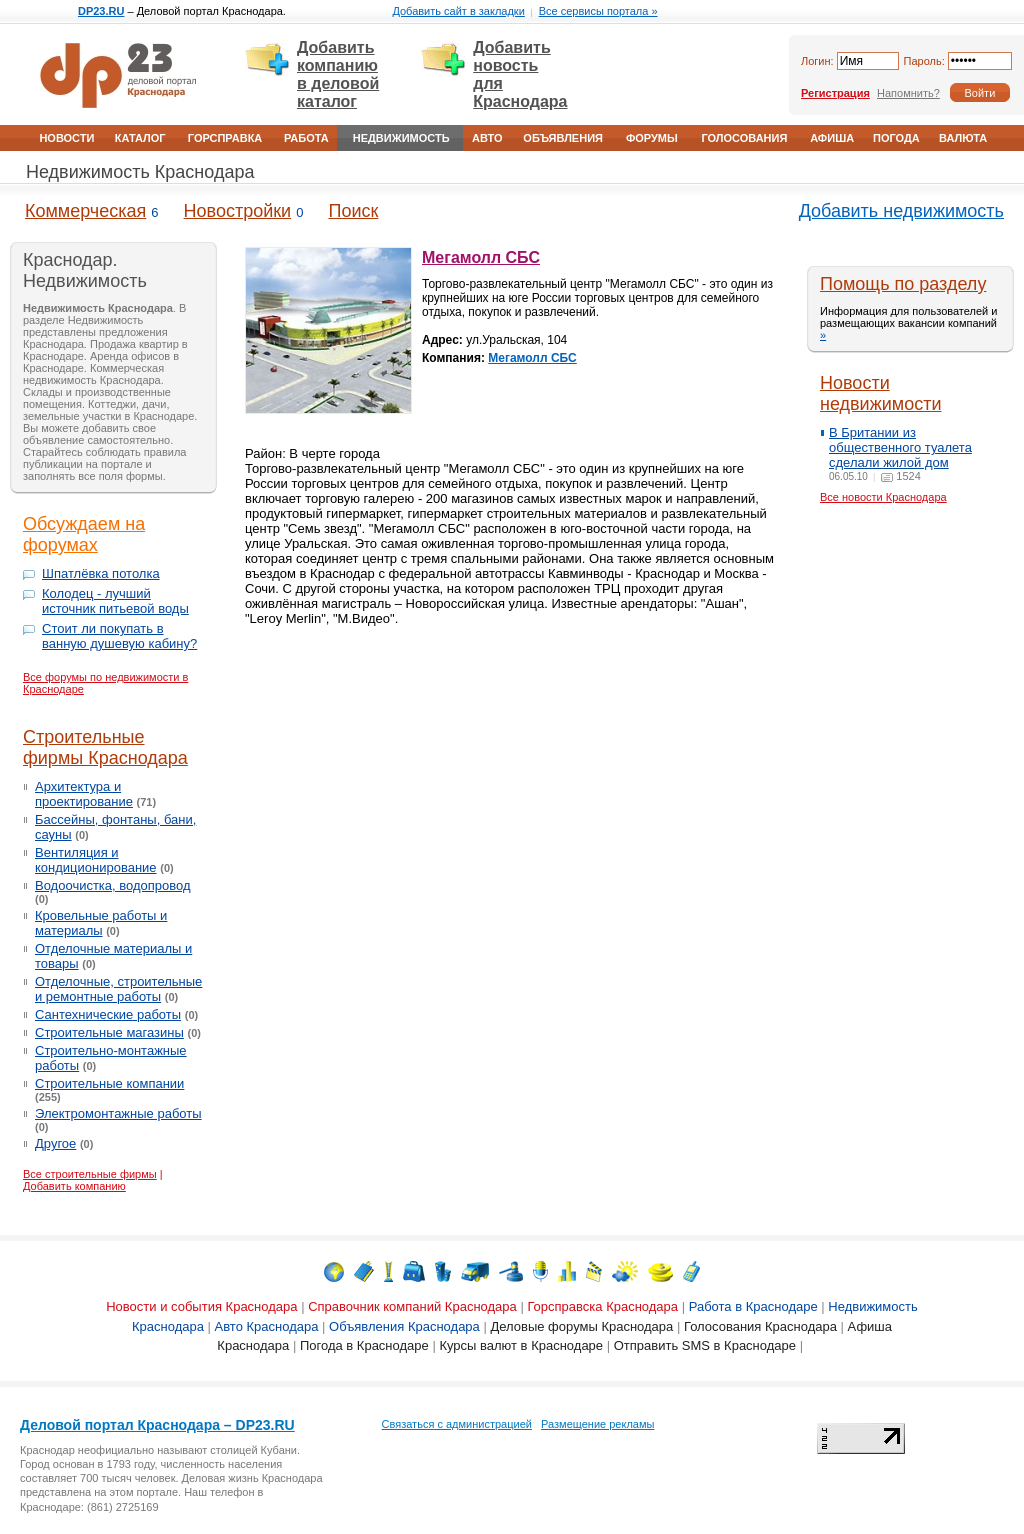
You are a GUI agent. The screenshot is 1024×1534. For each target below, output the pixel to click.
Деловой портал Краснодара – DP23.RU (157, 1425)
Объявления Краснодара (404, 1326)
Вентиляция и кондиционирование (96, 860)
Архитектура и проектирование (84, 794)
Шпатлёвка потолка (101, 573)
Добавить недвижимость (901, 211)
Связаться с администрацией (457, 1424)
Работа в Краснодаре (753, 1306)
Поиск (353, 211)
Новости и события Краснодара (201, 1306)
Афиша (832, 138)
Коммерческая (85, 211)
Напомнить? (908, 93)
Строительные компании (109, 1083)
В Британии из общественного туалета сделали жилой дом (900, 447)
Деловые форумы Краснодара (581, 1326)
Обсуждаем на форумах (84, 534)
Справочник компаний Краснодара (412, 1306)
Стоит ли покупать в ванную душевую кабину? (119, 636)
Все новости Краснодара (883, 497)
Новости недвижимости (880, 393)
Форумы (652, 138)
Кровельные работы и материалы (101, 923)
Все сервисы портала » (598, 11)
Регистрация (835, 93)
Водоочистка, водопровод (113, 885)
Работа (306, 138)
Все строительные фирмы (90, 1174)
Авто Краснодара (267, 1326)
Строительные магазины (109, 1032)
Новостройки (238, 211)
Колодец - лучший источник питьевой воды (115, 601)
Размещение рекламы (597, 1424)
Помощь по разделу (903, 284)
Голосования (744, 138)
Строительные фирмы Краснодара (105, 747)
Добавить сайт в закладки (458, 11)
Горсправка (225, 138)
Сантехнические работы (108, 1014)
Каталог (140, 138)
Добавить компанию (74, 1186)
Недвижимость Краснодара (140, 172)
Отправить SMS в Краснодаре (705, 1345)
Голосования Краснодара (760, 1326)
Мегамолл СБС (481, 257)
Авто (487, 138)
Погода (896, 138)
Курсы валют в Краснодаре (521, 1345)
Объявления (563, 138)
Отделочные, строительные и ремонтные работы (118, 989)
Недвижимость (401, 138)
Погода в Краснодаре (364, 1345)
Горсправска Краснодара (602, 1306)
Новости (66, 138)
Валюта (963, 138)
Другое (55, 1143)
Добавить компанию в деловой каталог (338, 74)
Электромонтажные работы (118, 1113)
